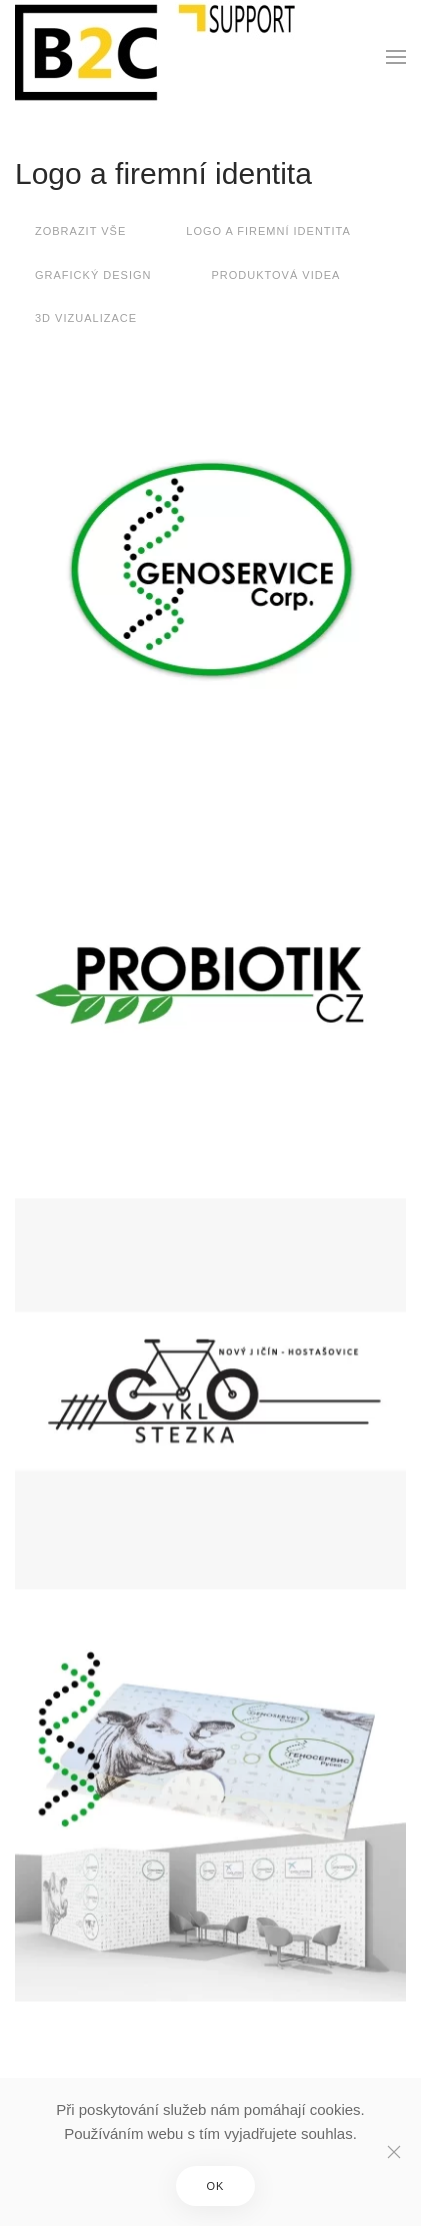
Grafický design (93, 275)
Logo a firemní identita (163, 173)
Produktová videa (275, 275)
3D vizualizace (86, 318)
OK (216, 2186)
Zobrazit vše (80, 231)
